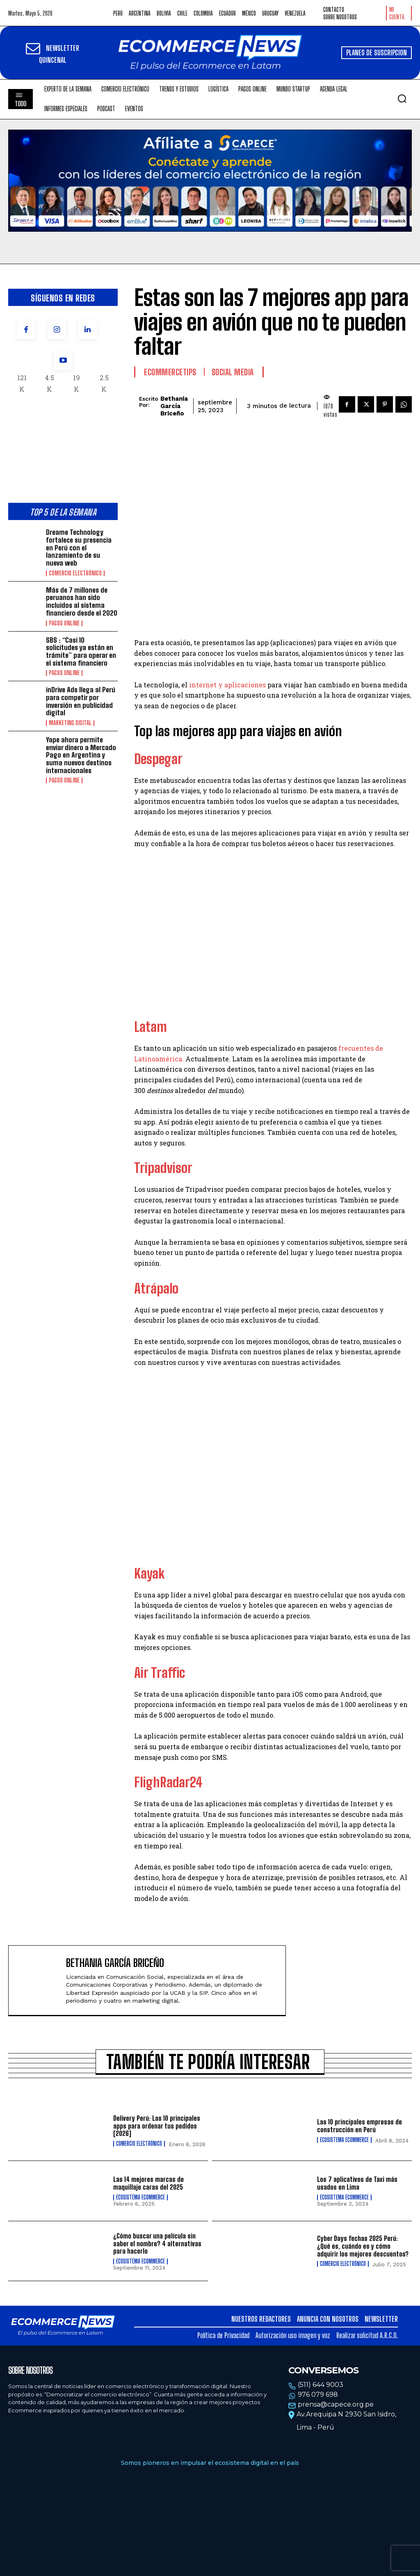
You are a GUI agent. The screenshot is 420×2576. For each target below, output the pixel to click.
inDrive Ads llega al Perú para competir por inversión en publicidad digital (80, 701)
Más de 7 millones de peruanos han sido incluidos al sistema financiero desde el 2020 (81, 601)
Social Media (233, 372)
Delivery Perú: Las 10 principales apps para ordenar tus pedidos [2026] (156, 2126)
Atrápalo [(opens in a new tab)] (156, 1288)
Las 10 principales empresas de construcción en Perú (359, 2125)
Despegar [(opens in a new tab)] (158, 759)
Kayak (149, 1573)
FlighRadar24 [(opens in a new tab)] (168, 1782)
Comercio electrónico (75, 573)
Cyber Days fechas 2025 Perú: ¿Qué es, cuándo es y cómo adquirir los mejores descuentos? (363, 2246)
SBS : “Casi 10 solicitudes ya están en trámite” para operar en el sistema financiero (81, 651)
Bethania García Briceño (174, 406)
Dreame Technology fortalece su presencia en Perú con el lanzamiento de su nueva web (79, 547)
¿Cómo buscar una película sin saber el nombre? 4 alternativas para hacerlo (157, 2243)
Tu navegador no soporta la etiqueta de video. (210, 181)
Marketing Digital (70, 723)
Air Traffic (159, 1673)
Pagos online (64, 623)
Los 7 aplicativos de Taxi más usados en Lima (357, 2183)
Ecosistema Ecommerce (344, 2140)
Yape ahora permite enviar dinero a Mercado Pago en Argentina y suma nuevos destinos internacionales (81, 755)
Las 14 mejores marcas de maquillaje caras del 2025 (148, 2183)
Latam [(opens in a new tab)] (150, 1027)
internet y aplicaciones (227, 684)
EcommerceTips (170, 372)
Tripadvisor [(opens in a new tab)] (163, 1168)
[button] (402, 98)
